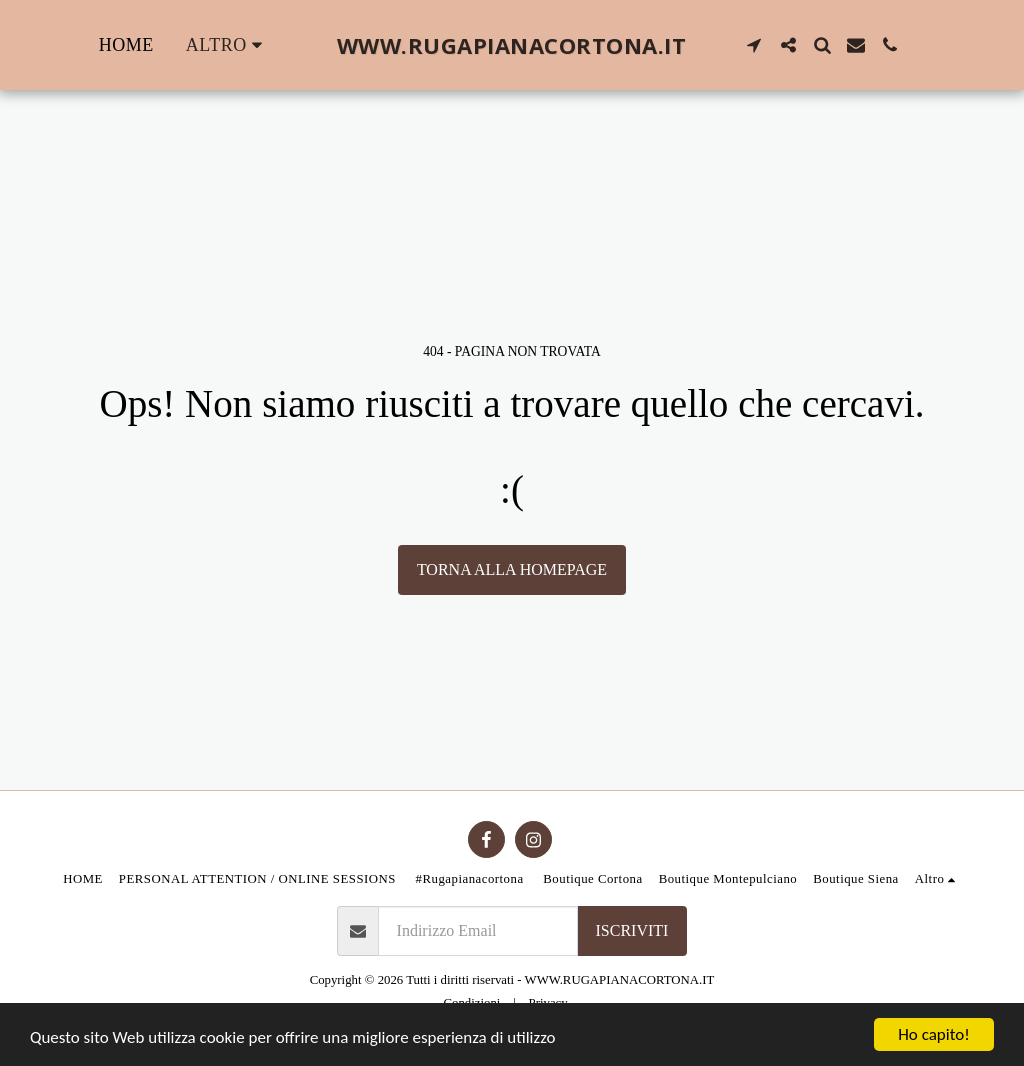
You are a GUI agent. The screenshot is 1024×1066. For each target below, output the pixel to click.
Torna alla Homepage (512, 569)
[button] (754, 45)
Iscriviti (632, 930)
